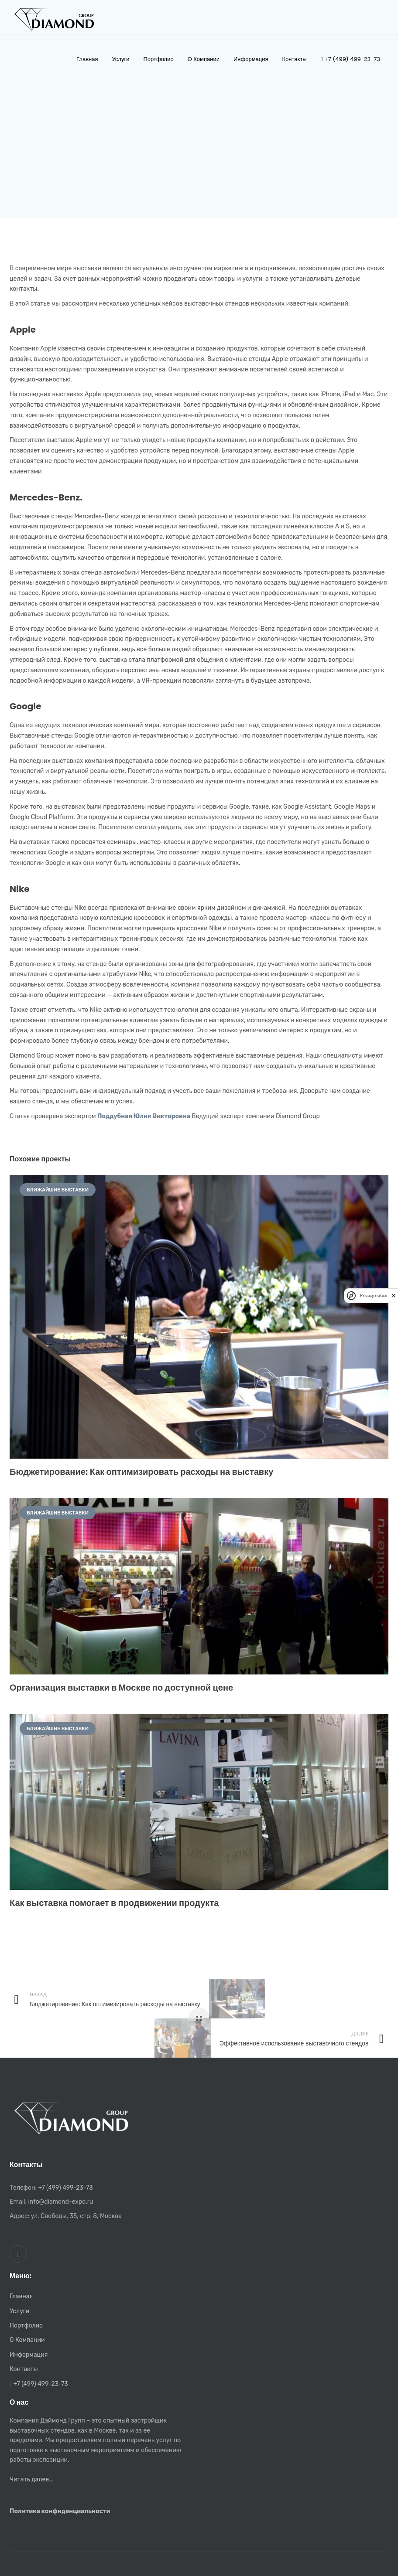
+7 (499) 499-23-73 (65, 2187)
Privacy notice (373, 1295)
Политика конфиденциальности (60, 2511)
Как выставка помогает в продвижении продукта (114, 1903)
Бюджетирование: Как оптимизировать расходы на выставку (141, 1472)
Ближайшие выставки (58, 1190)
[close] (393, 1295)
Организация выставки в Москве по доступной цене (121, 1687)
